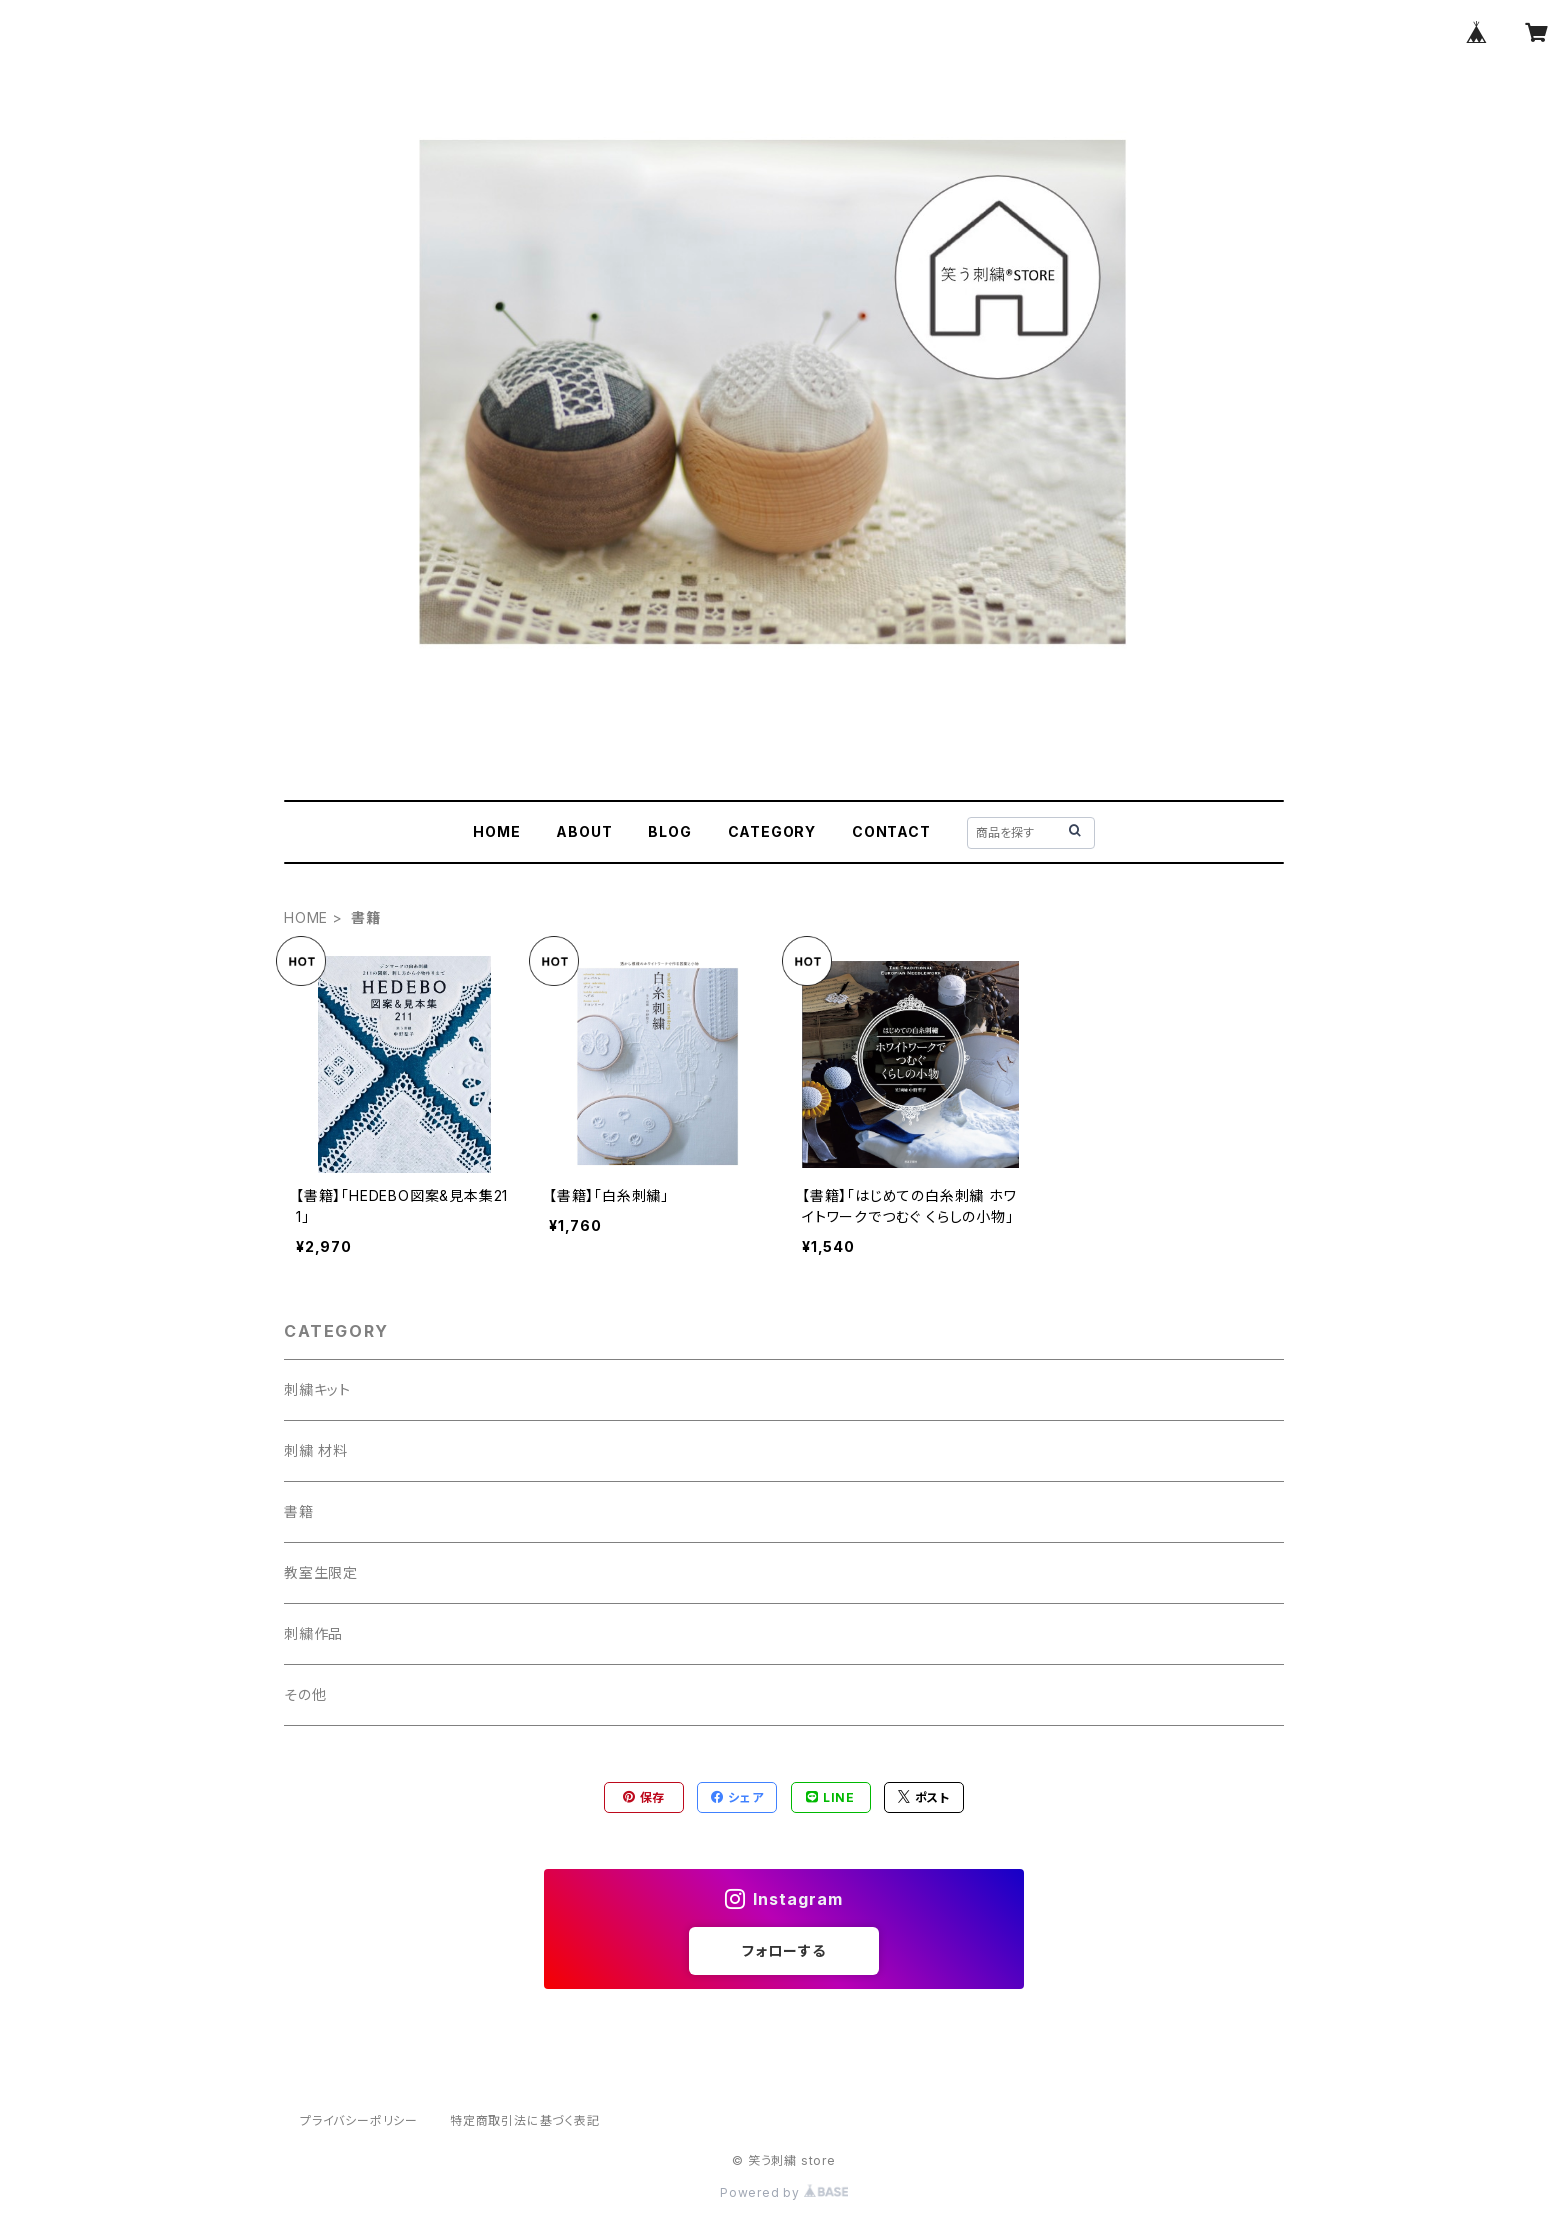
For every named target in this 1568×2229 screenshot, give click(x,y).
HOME (496, 831)
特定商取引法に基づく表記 (525, 2120)
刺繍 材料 (316, 1450)
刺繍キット (317, 1389)
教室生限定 (321, 1572)
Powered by (784, 2192)
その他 (305, 1694)
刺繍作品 (313, 1633)
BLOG (669, 831)
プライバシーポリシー (359, 2120)
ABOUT (584, 831)
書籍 (299, 1511)
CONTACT (891, 831)
